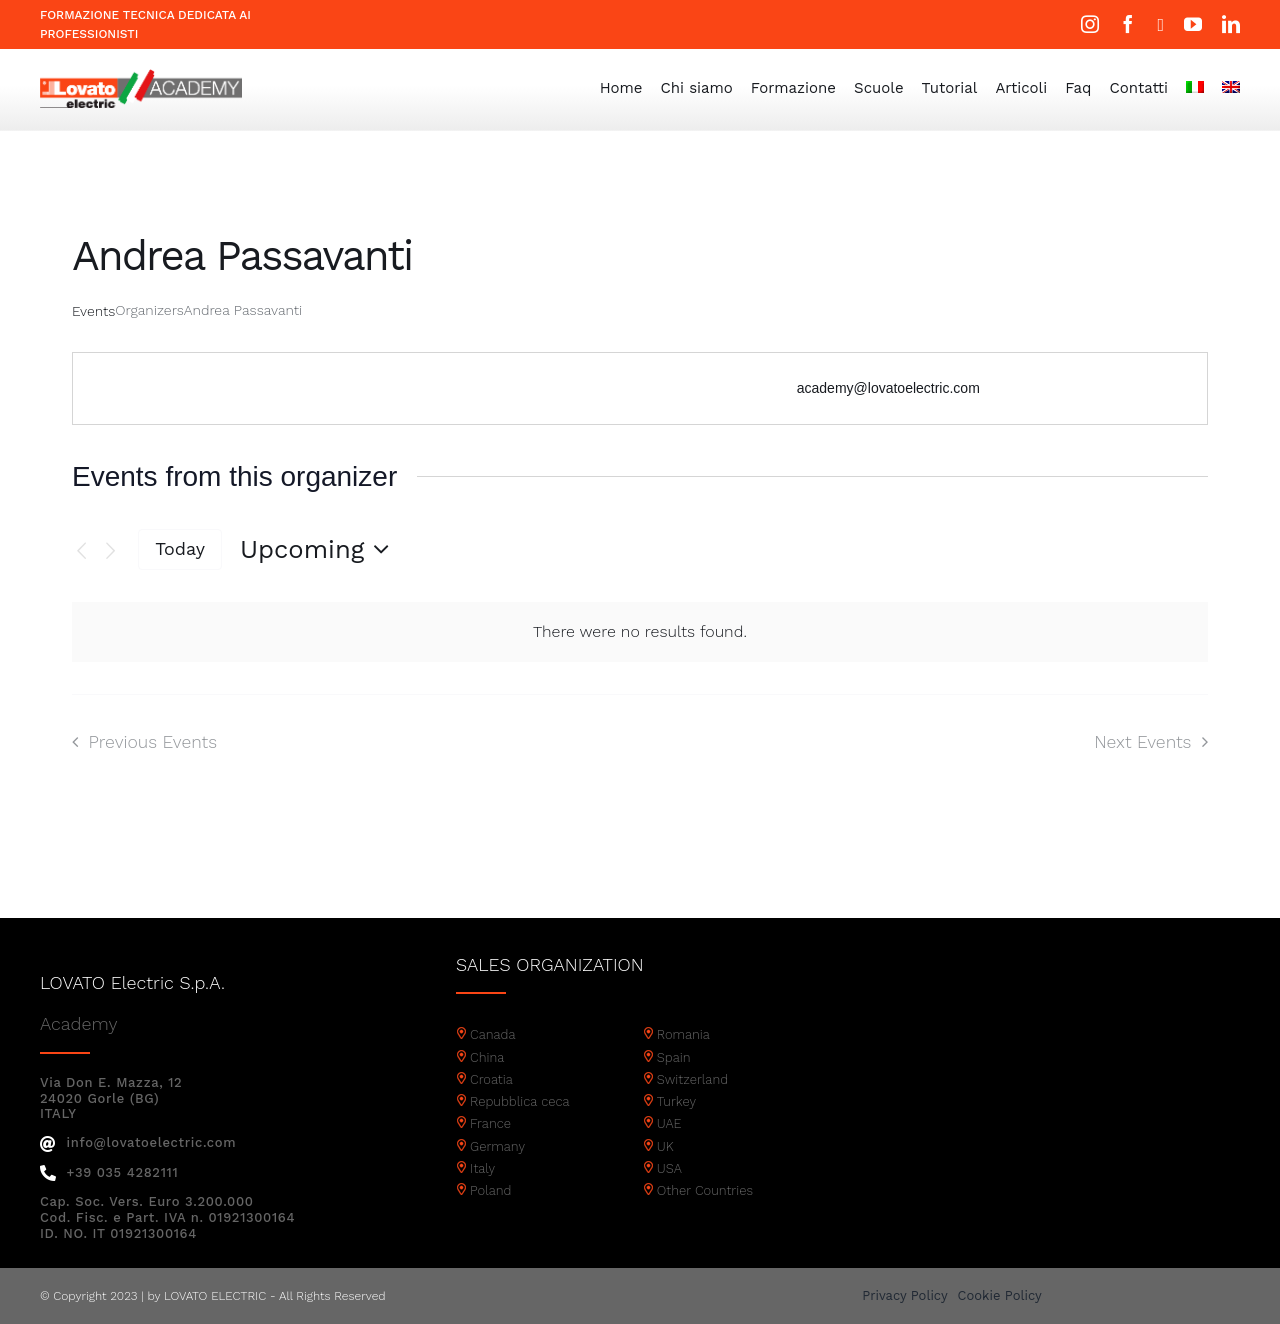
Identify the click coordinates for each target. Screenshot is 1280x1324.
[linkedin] (1231, 24)
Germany (497, 1146)
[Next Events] (110, 551)
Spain (674, 1057)
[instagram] (1090, 24)
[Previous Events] (81, 551)
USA (669, 1168)
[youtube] (1193, 24)
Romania (683, 1034)
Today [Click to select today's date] (180, 548)
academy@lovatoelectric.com (888, 388)
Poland (490, 1190)
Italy (482, 1168)
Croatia (491, 1079)
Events (93, 311)
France (490, 1123)
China (487, 1057)
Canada (493, 1034)
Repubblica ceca (520, 1101)
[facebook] (1128, 24)
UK (665, 1146)
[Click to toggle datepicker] (319, 549)
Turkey (676, 1101)
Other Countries (705, 1190)
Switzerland (692, 1079)
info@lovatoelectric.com (138, 1142)
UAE (669, 1123)
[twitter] (1160, 25)
